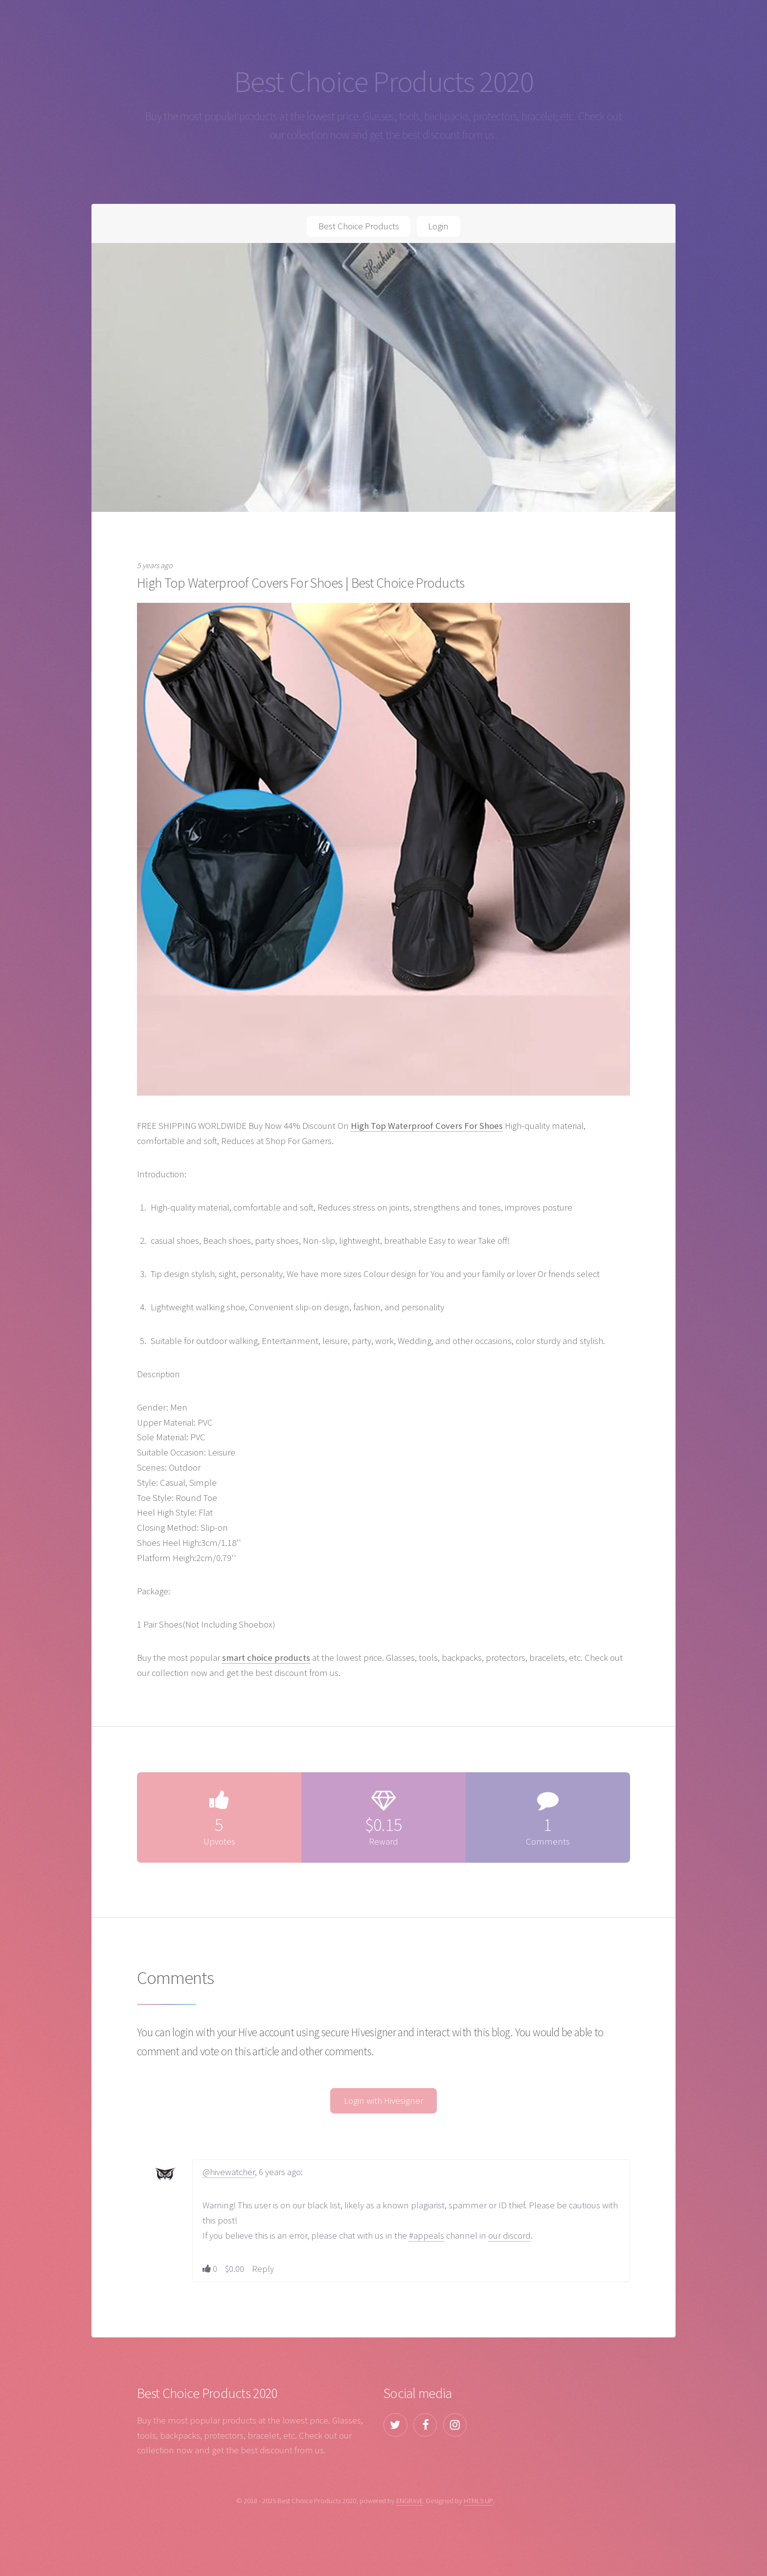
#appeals (426, 2235)
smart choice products (266, 1657)
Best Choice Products (358, 226)
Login (438, 226)
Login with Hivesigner (383, 2100)
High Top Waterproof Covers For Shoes (427, 1125)
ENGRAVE (409, 2500)
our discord (509, 2235)
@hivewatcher (229, 2172)
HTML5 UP (478, 2500)
